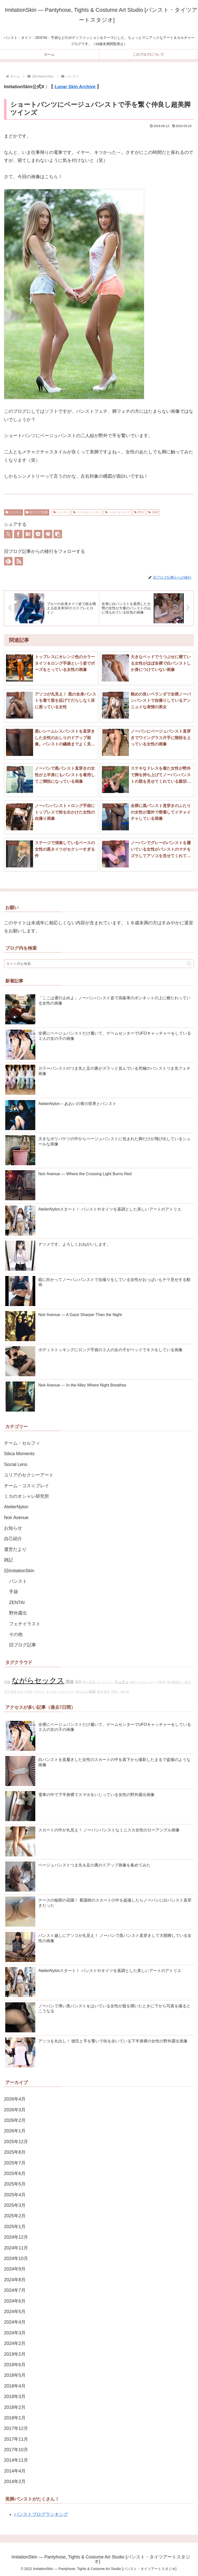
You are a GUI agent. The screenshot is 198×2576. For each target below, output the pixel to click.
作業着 (161, 1681)
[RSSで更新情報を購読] (19, 561)
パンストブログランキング (41, 2514)
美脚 (153, 512)
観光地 (125, 1691)
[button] (58, 534)
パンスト (14, 512)
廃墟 (70, 1681)
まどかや (51, 1691)
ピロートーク (66, 1691)
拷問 (78, 1682)
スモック (39, 1691)
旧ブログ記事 (37, 512)
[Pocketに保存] (38, 534)
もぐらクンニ (105, 1681)
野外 (139, 512)
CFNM (29, 1691)
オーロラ (89, 1682)
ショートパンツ (117, 512)
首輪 (7, 1682)
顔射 (132, 1681)
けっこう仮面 (86, 1691)
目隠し (115, 1691)
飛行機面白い (175, 1681)
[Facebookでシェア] (18, 534)
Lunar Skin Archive (75, 86)
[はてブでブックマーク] (28, 534)
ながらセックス (38, 1680)
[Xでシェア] (8, 534)
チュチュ (122, 1682)
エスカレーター (146, 1681)
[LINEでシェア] (48, 534)
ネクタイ (103, 1691)
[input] (99, 963)
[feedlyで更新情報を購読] (8, 561)
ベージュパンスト (87, 512)
